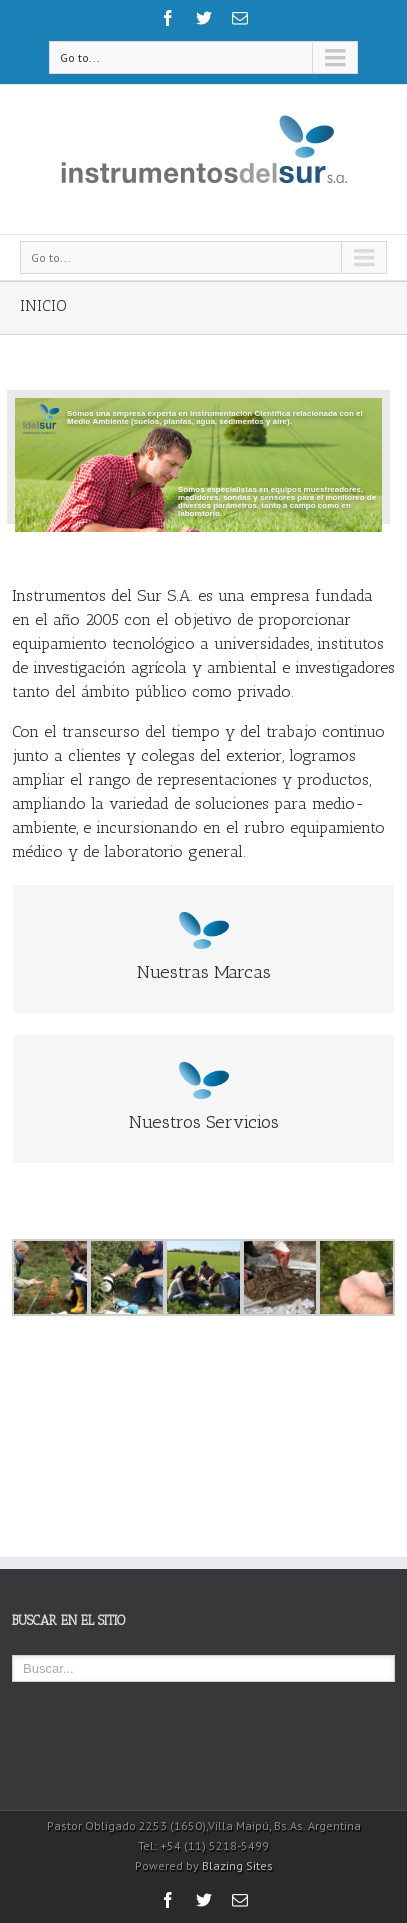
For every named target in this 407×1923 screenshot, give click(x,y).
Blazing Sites (237, 1865)
